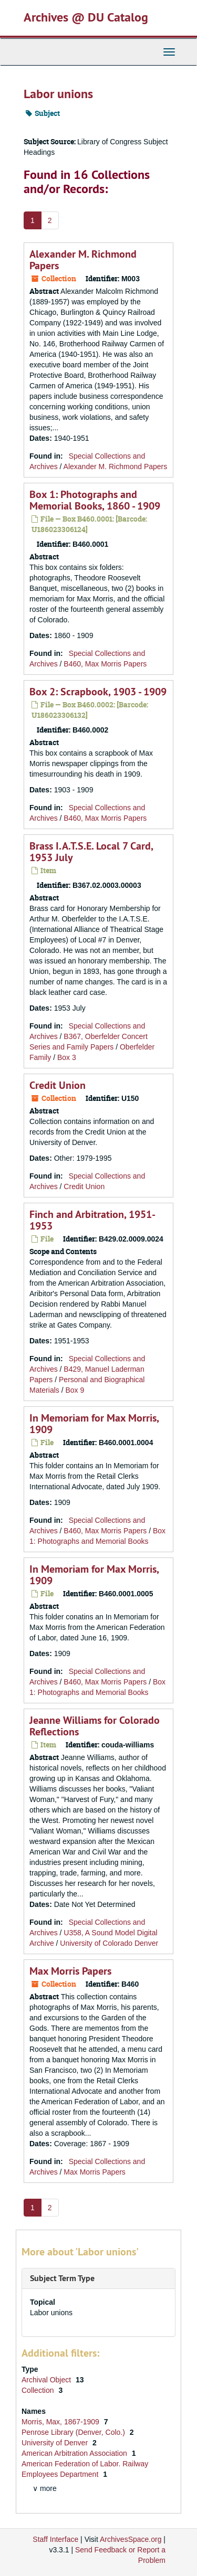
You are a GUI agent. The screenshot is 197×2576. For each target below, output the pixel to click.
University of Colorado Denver (109, 1943)
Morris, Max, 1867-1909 (61, 2422)
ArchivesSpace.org (131, 2539)
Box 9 (74, 1390)
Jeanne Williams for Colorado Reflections (94, 1725)
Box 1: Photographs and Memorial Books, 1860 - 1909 (94, 500)
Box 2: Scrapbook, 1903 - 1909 (98, 691)
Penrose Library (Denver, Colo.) (74, 2432)
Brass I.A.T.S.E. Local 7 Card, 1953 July (91, 851)
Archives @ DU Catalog (86, 17)
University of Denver (56, 2443)
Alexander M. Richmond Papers (83, 259)
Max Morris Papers (70, 1971)
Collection (39, 2390)
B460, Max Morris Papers (105, 664)
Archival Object (47, 2380)
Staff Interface (55, 2539)
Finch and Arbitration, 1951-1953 (92, 1220)
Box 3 (66, 1057)
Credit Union (57, 1085)
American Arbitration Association (75, 2453)
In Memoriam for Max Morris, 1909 (94, 1423)
